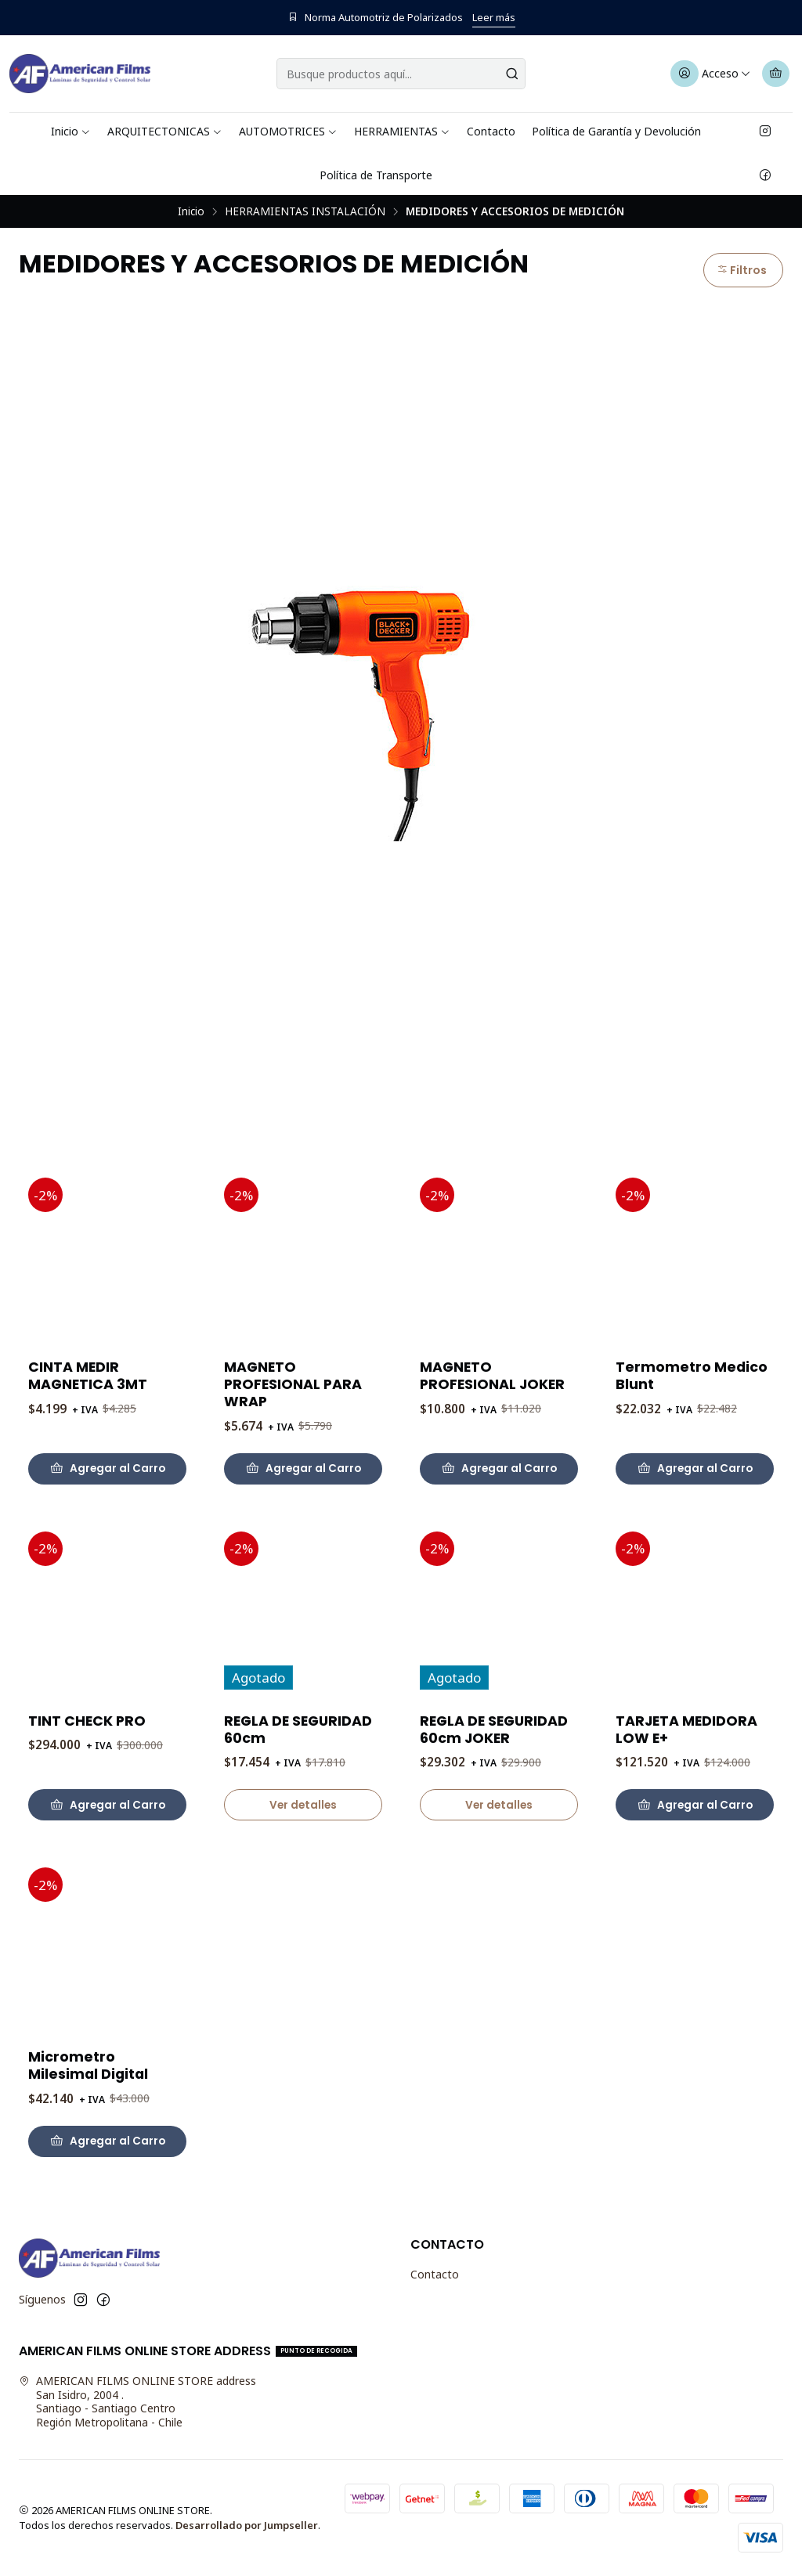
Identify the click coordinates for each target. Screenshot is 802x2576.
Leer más (493, 17)
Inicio (71, 131)
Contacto (491, 131)
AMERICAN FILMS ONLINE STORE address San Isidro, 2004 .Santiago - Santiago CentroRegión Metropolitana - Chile (137, 2401)
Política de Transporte (376, 175)
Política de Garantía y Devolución (616, 131)
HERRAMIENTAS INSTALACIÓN (305, 211)
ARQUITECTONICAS (164, 131)
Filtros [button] (742, 270)
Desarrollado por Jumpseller (246, 2525)
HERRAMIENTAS (402, 131)
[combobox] (400, 73)
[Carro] (776, 74)
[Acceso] (710, 74)
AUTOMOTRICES (288, 131)
